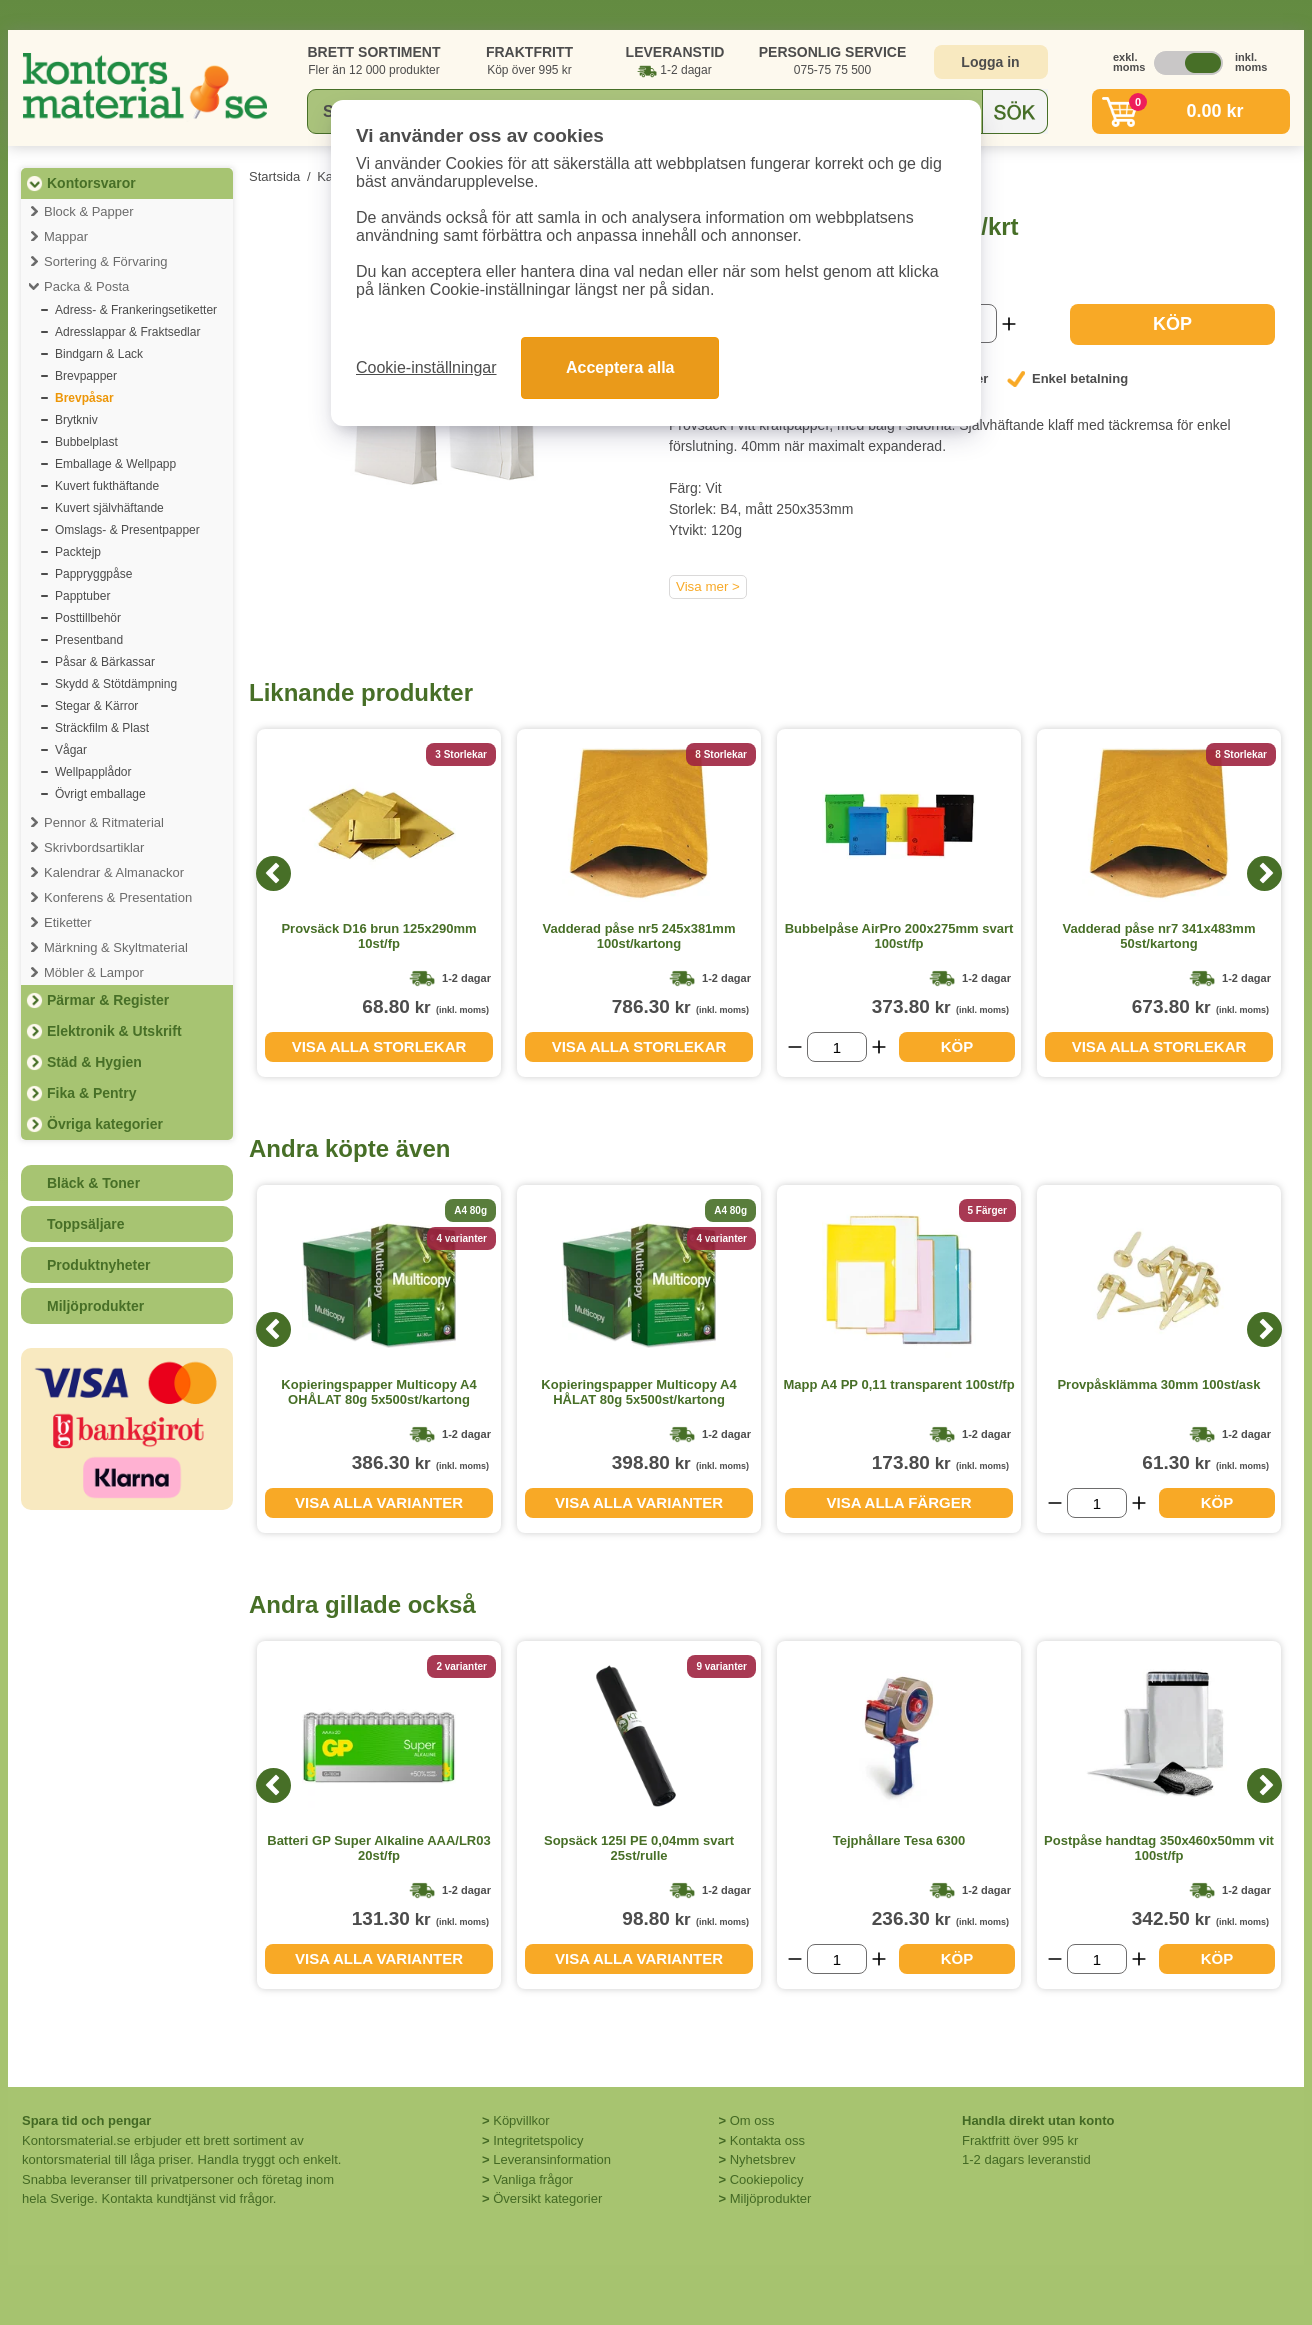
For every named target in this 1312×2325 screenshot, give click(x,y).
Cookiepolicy (767, 2179)
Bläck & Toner (93, 1183)
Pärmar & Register (108, 1000)
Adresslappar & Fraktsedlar (127, 332)
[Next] (1264, 873)
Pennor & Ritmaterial (104, 822)
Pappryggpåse (93, 574)
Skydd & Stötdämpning (116, 684)
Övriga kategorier (105, 1124)
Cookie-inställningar (426, 367)
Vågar (71, 750)
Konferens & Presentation (118, 897)
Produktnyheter (98, 1265)
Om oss (752, 2120)
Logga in (990, 62)
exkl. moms (1124, 62)
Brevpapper (86, 376)
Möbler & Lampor (94, 972)
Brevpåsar (84, 398)
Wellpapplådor (93, 772)
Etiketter (68, 922)
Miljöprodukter (95, 1306)
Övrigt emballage (100, 794)
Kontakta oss (767, 2140)
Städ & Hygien (94, 1062)
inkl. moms (1246, 62)
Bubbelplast (86, 442)
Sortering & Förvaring (106, 261)
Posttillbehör (88, 618)
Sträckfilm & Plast (102, 728)
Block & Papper (89, 211)
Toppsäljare (86, 1224)
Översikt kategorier (547, 2198)
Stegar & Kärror (96, 706)
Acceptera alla (620, 367)
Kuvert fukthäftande (107, 486)
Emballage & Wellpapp (115, 464)
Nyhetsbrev (763, 2159)
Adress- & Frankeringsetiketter (136, 310)
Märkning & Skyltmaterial (116, 947)
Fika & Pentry (91, 1093)
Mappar (66, 236)
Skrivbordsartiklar (94, 847)
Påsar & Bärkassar (105, 662)
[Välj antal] (837, 1047)
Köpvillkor (521, 2120)
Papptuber (82, 596)
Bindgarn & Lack (99, 354)
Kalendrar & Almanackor (114, 872)
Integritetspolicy (538, 2140)
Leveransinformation (552, 2159)
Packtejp (78, 552)
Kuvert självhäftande (109, 508)
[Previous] (273, 873)
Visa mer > (708, 586)
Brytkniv (76, 420)
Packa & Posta (86, 286)
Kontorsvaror (91, 183)
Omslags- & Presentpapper (127, 530)
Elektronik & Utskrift (114, 1031)
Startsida (274, 176)
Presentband (89, 640)
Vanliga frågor (533, 2179)
